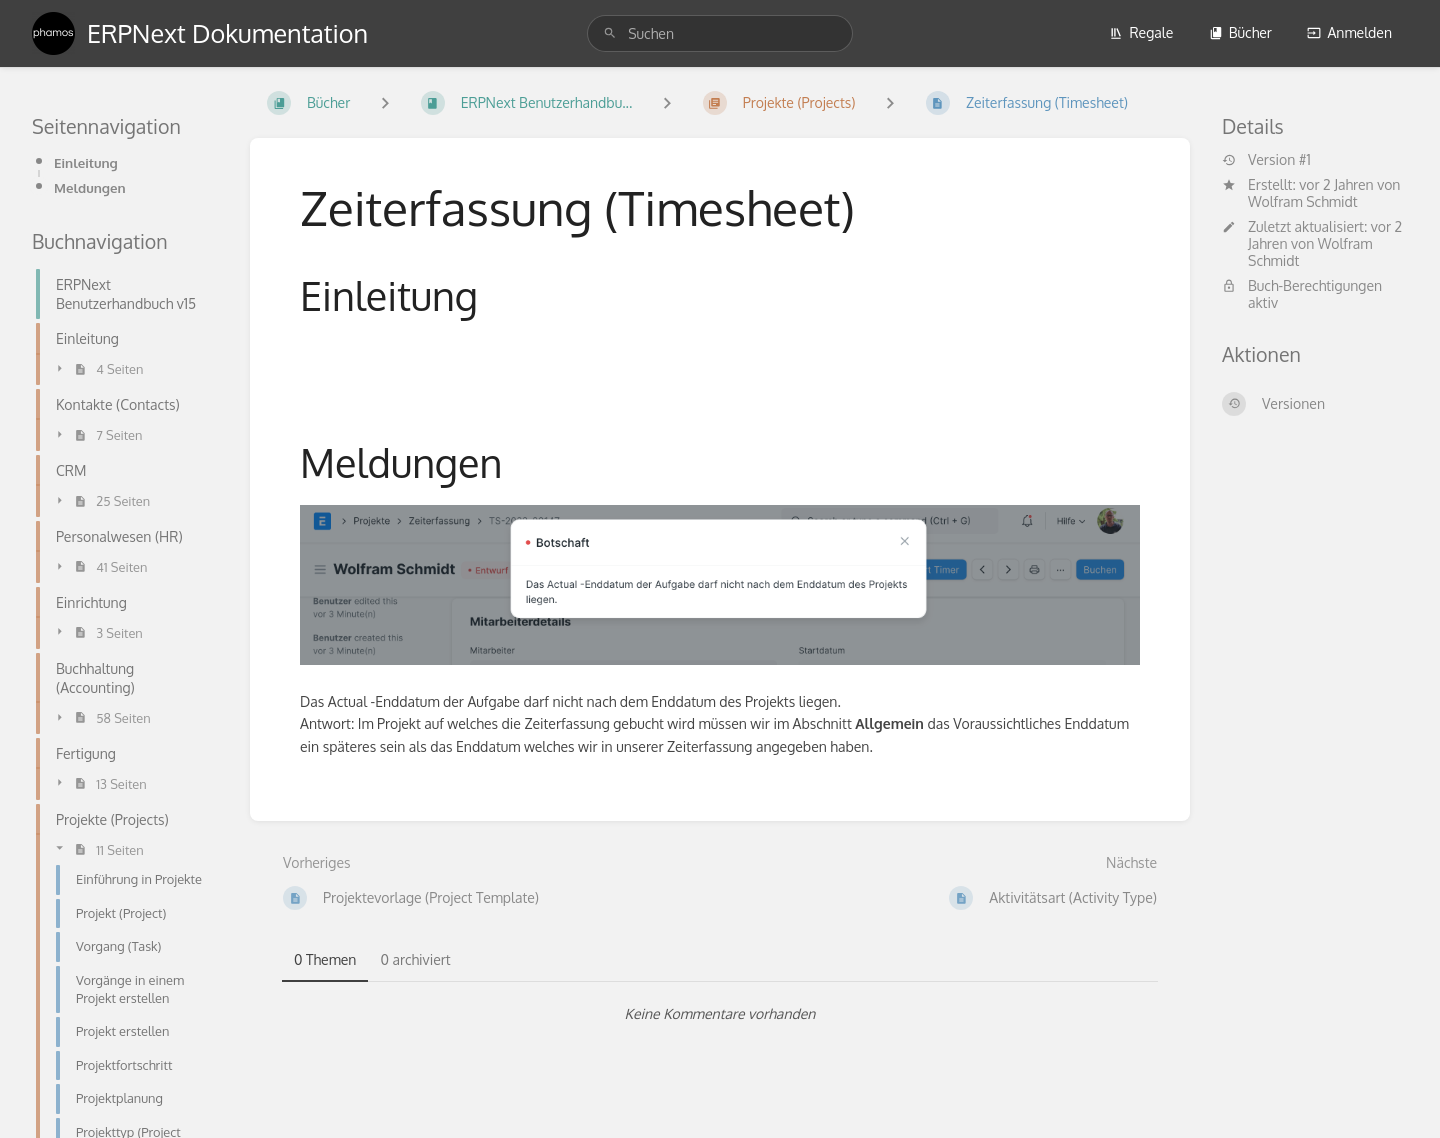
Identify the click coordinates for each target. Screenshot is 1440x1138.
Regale (1141, 32)
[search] (720, 33)
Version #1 (1266, 160)
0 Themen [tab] (325, 959)
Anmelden (1349, 32)
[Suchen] (610, 33)
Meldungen (90, 187)
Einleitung (86, 162)
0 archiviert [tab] (415, 959)
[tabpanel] (720, 1014)
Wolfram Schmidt (1303, 201)
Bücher (1240, 32)
